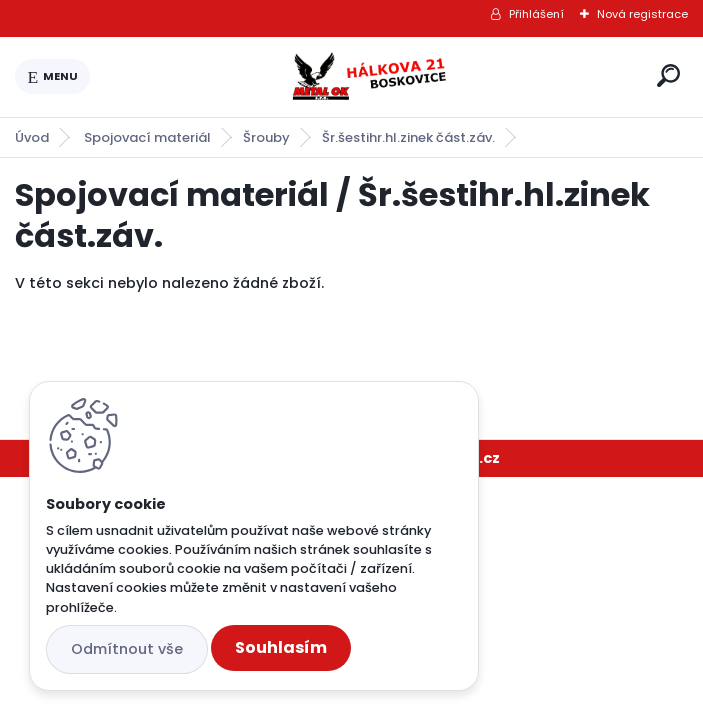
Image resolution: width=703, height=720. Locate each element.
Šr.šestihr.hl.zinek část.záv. (408, 137)
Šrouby (266, 137)
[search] (668, 75)
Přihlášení (536, 14)
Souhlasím (281, 647)
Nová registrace (642, 14)
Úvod (32, 137)
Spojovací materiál (147, 137)
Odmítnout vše (127, 649)
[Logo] (370, 77)
